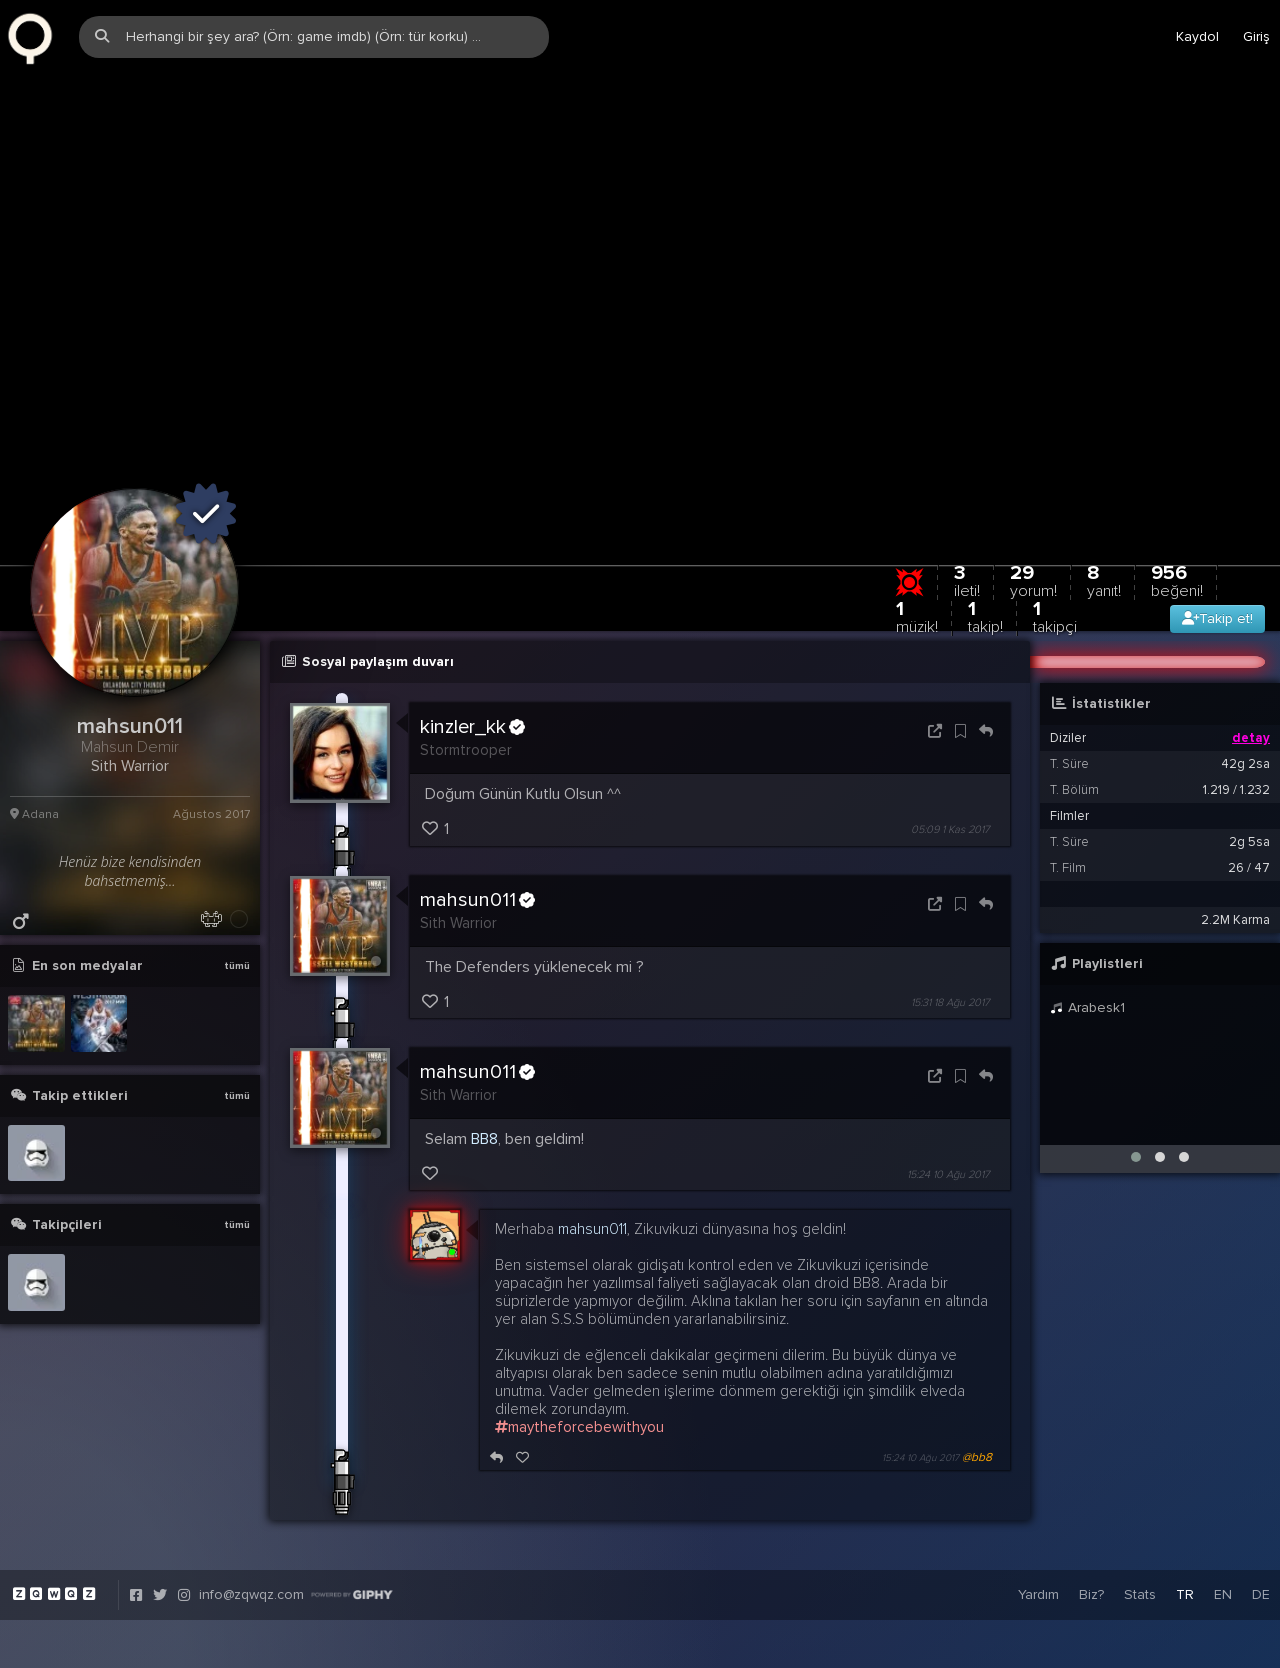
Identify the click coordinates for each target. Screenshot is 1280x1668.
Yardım (1038, 1514)
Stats (1140, 1514)
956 (1177, 500)
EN (1223, 1514)
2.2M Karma (1235, 840)
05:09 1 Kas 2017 (950, 749)
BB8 (484, 1059)
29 (1033, 500)
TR (1185, 1514)
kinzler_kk (472, 647)
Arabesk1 (1087, 927)
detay (1251, 658)
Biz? (1091, 1514)
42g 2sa (1245, 684)
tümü (237, 886)
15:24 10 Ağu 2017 (948, 1094)
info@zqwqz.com (251, 1514)
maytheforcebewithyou (579, 1347)
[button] (1136, 1077)
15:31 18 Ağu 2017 (950, 922)
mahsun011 (477, 819)
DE (1261, 1514)
